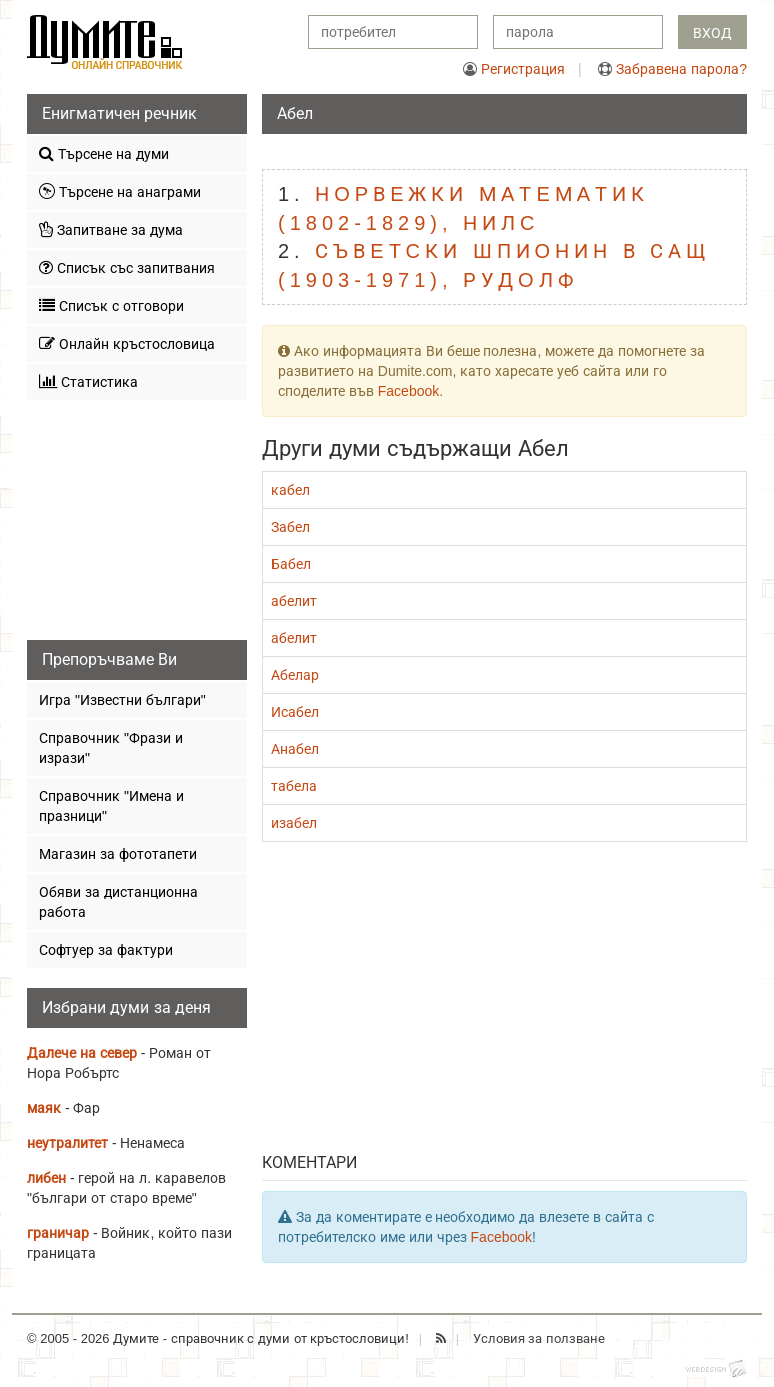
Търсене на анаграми (120, 191)
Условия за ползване (539, 1338)
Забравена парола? (681, 69)
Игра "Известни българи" (122, 700)
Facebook (408, 391)
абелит (294, 601)
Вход (712, 33)
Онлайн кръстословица (127, 343)
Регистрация (523, 69)
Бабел (291, 564)
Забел (290, 527)
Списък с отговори (111, 305)
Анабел (295, 749)
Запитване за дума (111, 229)
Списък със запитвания (127, 267)
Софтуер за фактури (106, 950)
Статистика (88, 381)
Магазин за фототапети (118, 854)
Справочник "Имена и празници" (111, 806)
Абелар (295, 675)
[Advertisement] (504, 1002)
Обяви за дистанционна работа (118, 902)
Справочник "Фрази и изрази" (111, 748)
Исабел (295, 712)
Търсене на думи (104, 153)
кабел (290, 490)
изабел (294, 823)
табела (294, 786)
